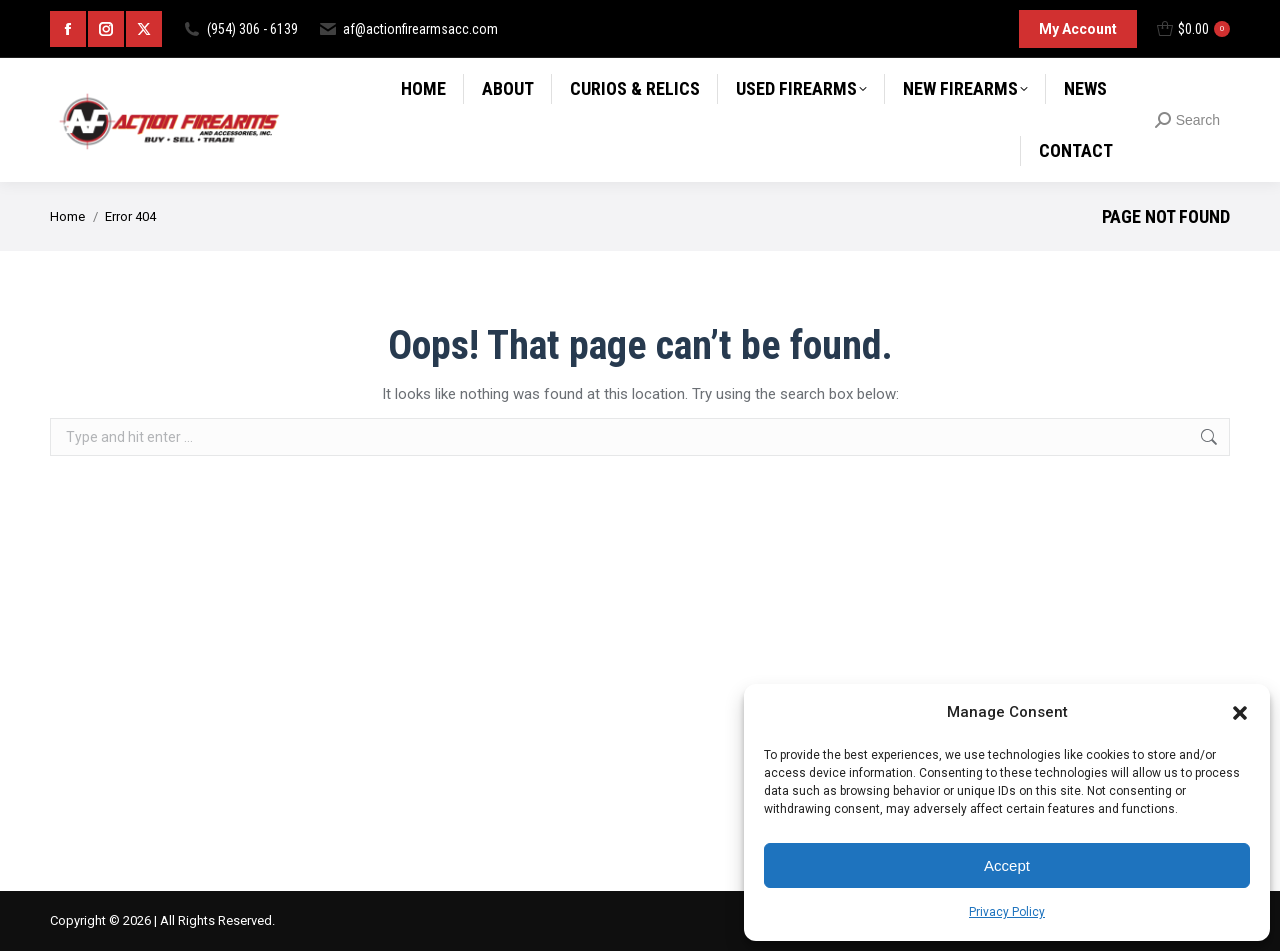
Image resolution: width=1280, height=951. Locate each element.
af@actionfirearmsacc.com (408, 29)
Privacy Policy (1007, 912)
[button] (1240, 713)
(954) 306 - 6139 (240, 29)
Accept (1007, 865)
